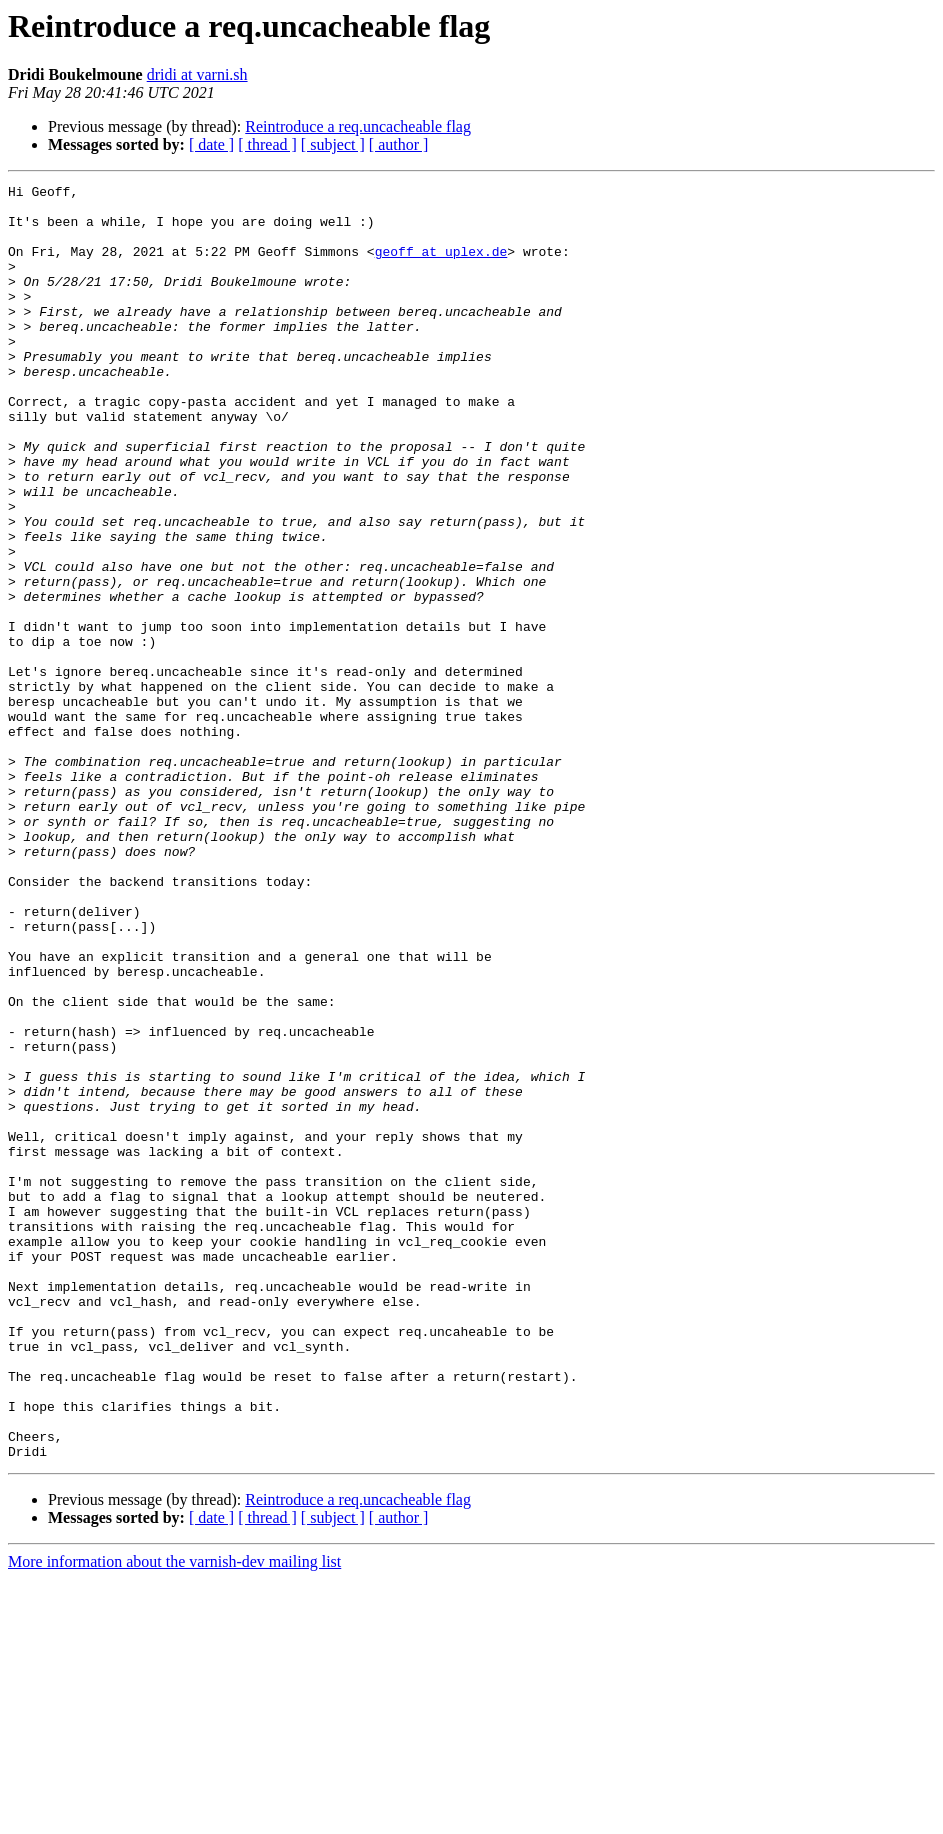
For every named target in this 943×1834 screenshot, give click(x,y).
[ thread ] (267, 144)
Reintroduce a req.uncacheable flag (358, 126)
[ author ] (399, 144)
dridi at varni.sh (197, 74)
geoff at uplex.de (441, 266)
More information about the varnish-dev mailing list (174, 1816)
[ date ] (211, 144)
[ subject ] (333, 144)
